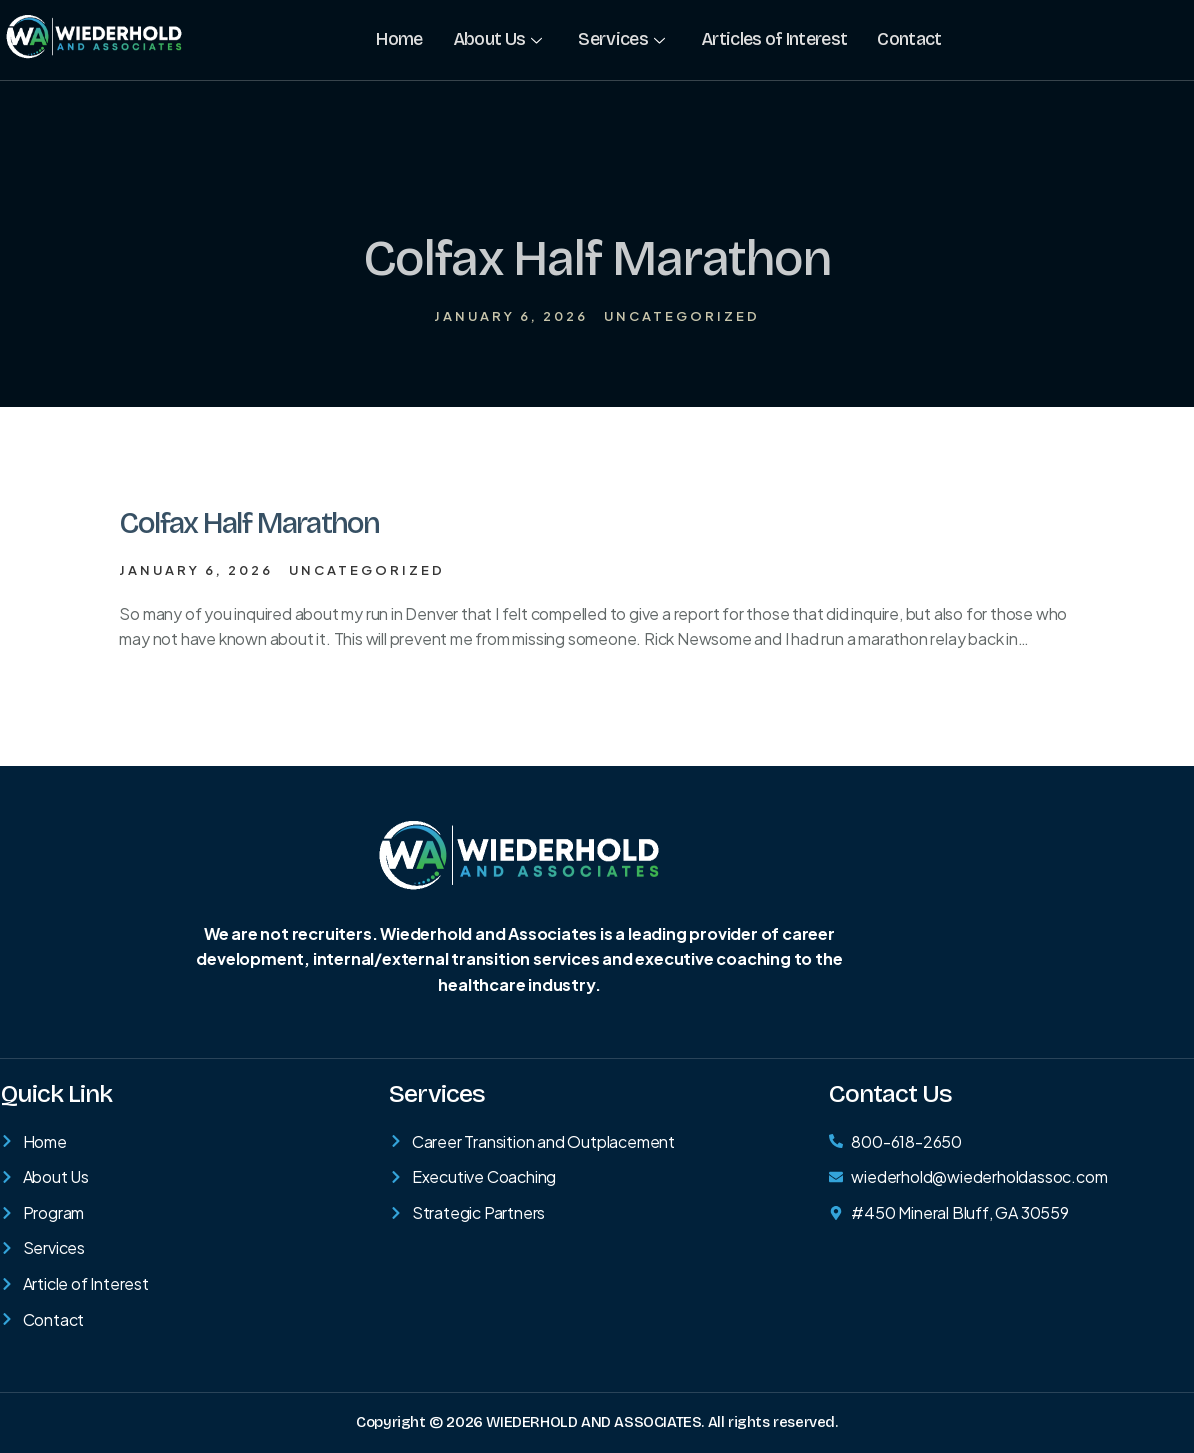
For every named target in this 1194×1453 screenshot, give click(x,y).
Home (399, 39)
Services (621, 39)
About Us (497, 39)
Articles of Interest (773, 39)
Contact (908, 39)
